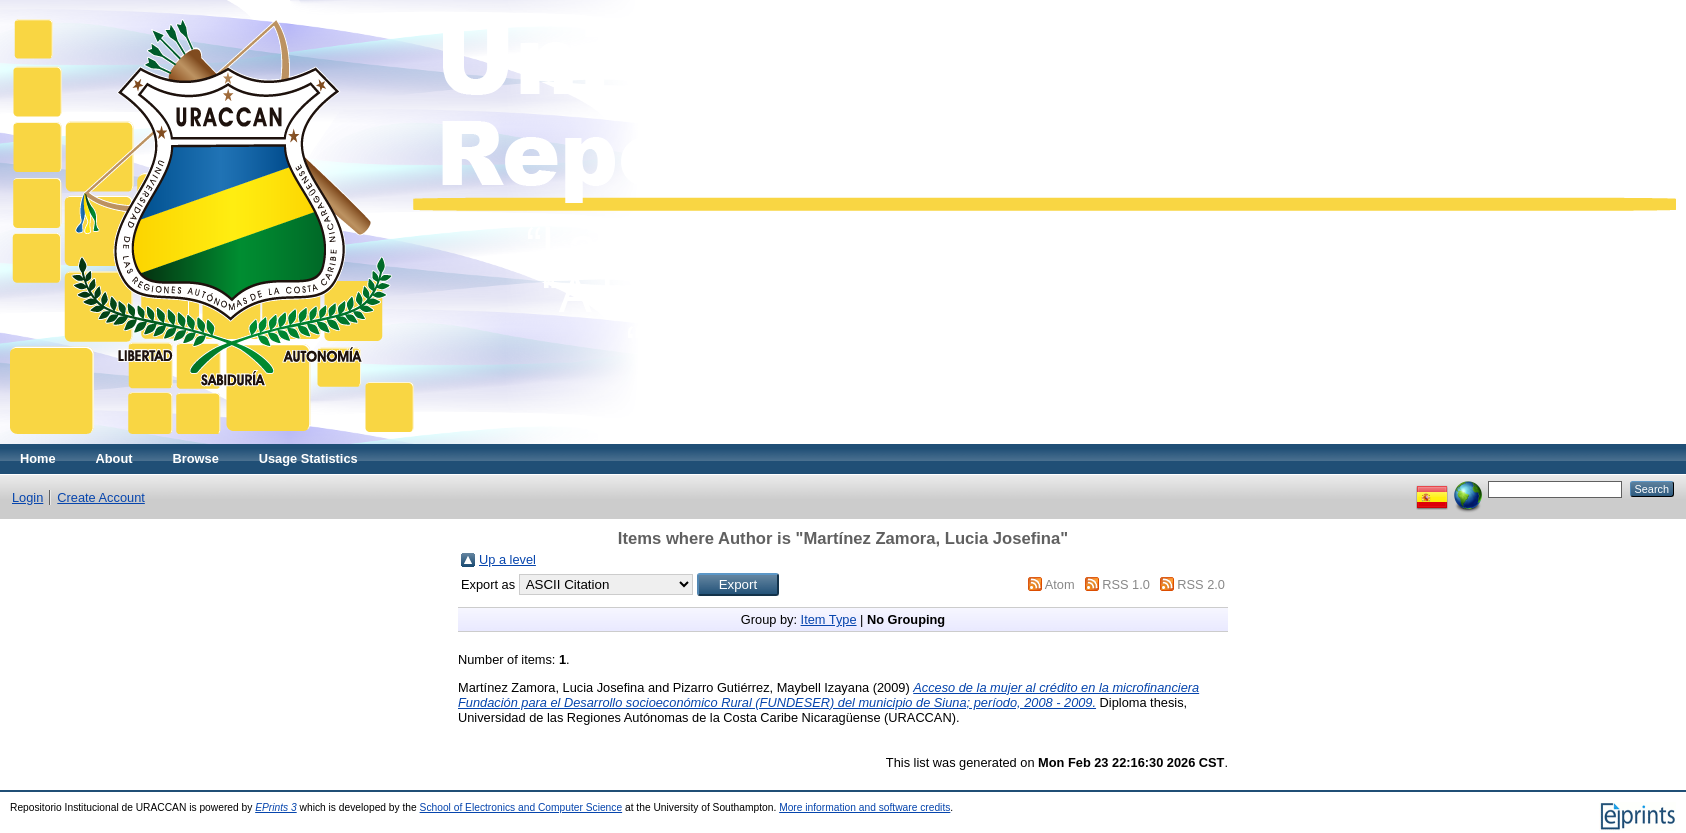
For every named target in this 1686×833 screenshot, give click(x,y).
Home (38, 458)
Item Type (829, 619)
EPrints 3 (276, 807)
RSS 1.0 (1126, 584)
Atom (1060, 584)
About (114, 458)
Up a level (507, 559)
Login (27, 497)
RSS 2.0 (1201, 584)
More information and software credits (864, 807)
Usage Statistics (308, 458)
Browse (196, 458)
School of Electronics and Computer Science (521, 807)
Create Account (101, 497)
